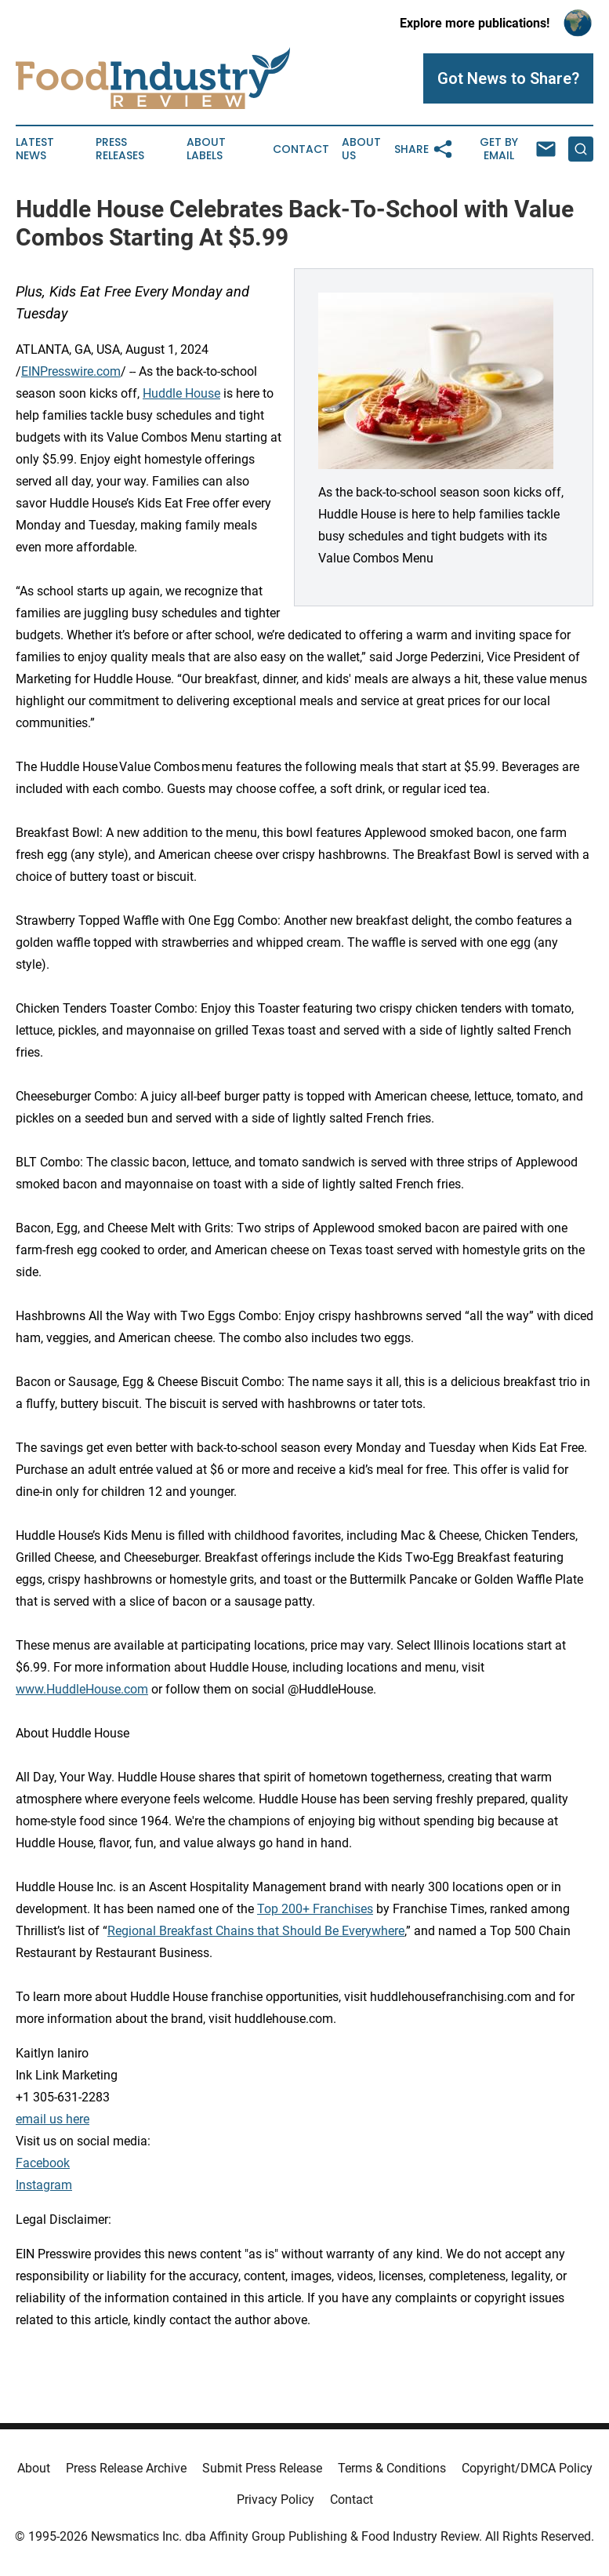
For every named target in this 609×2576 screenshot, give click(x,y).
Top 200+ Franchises (315, 1908)
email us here (52, 2119)
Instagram (44, 2185)
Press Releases (120, 149)
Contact (301, 149)
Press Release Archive (126, 2468)
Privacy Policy (275, 2499)
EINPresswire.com (71, 371)
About (33, 2468)
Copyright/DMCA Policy (527, 2468)
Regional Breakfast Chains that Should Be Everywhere (255, 1930)
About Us (361, 149)
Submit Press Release (262, 2468)
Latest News (35, 149)
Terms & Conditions (392, 2468)
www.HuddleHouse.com (82, 1689)
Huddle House (181, 393)
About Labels (206, 149)
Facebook (43, 2163)
